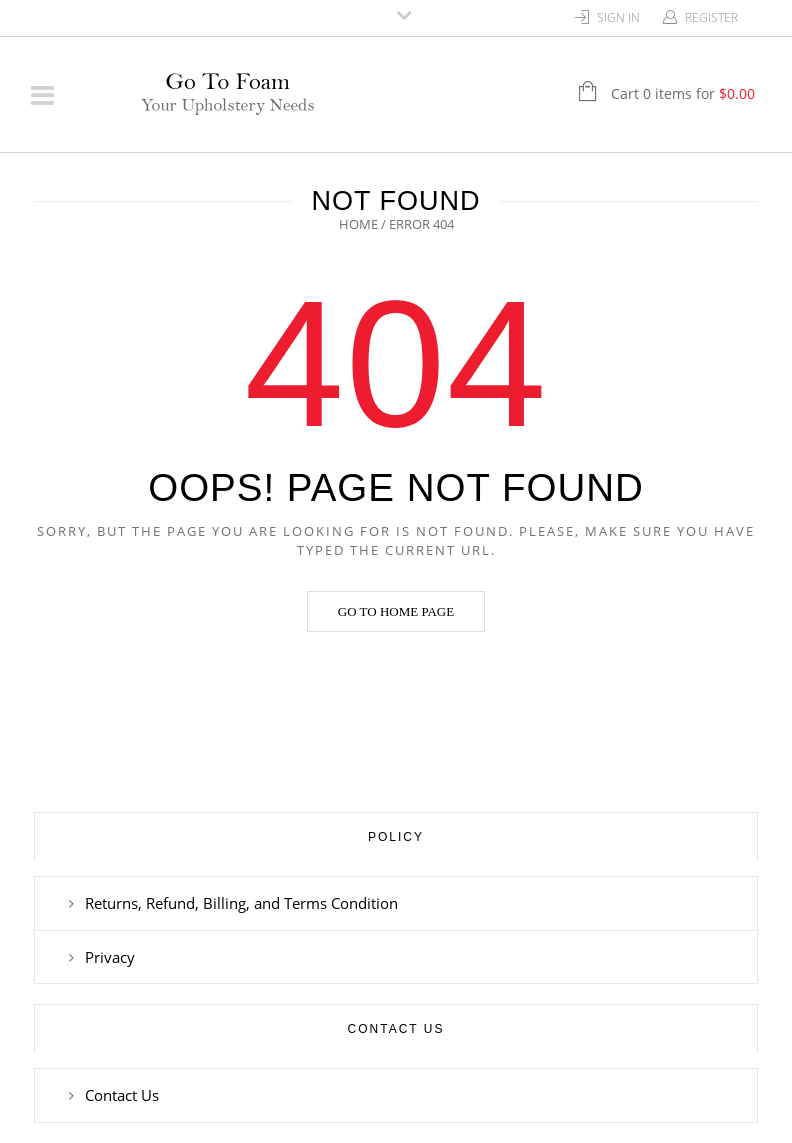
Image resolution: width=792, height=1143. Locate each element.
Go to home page (396, 611)
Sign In (618, 17)
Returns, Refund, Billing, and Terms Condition (241, 903)
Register (711, 17)
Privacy (110, 957)
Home (358, 224)
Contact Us (122, 1095)
